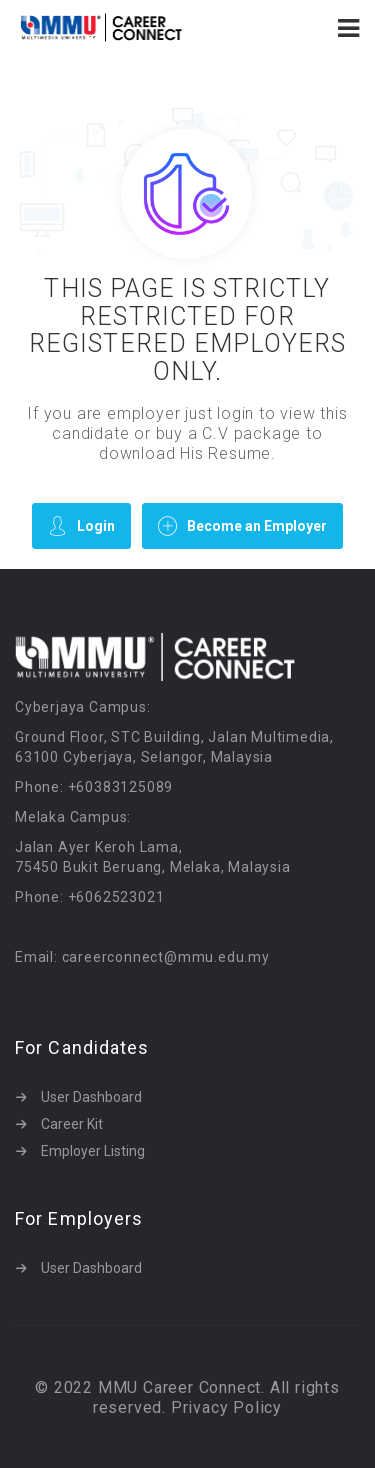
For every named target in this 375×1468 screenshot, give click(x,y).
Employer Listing (93, 1151)
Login (81, 525)
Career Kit (72, 1124)
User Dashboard (91, 1097)
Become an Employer (242, 525)
